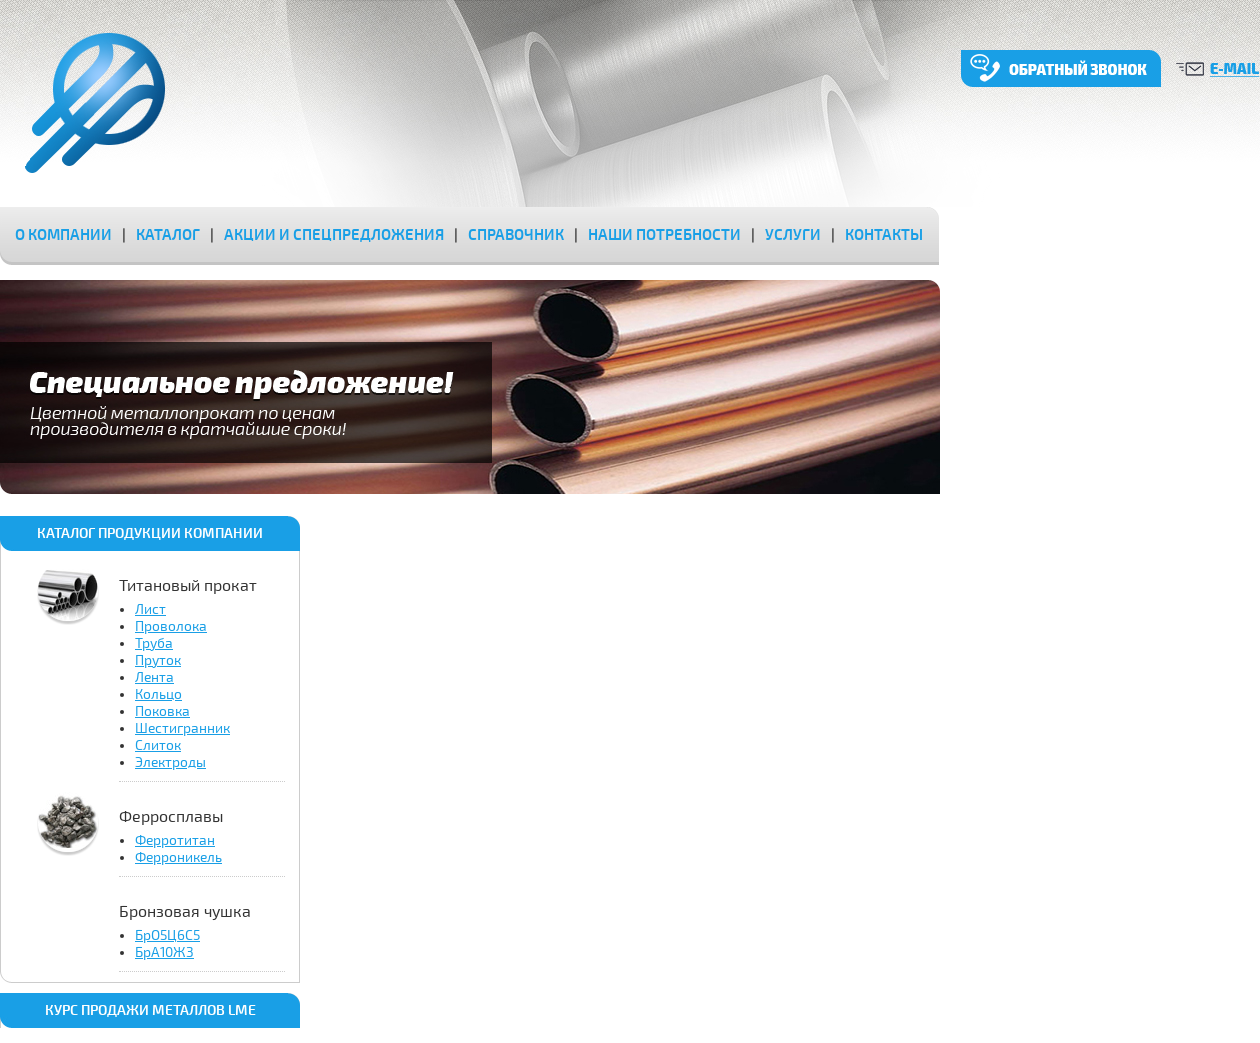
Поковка (162, 711)
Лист (150, 609)
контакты (884, 235)
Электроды (170, 762)
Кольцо (158, 694)
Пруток (158, 660)
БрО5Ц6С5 (167, 935)
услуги (793, 235)
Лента (154, 677)
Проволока (171, 626)
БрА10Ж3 (164, 952)
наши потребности (664, 235)
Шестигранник (182, 728)
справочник (516, 235)
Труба (154, 643)
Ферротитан (175, 840)
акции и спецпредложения (334, 235)
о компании (63, 235)
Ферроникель (178, 857)
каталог (168, 235)
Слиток (158, 745)
